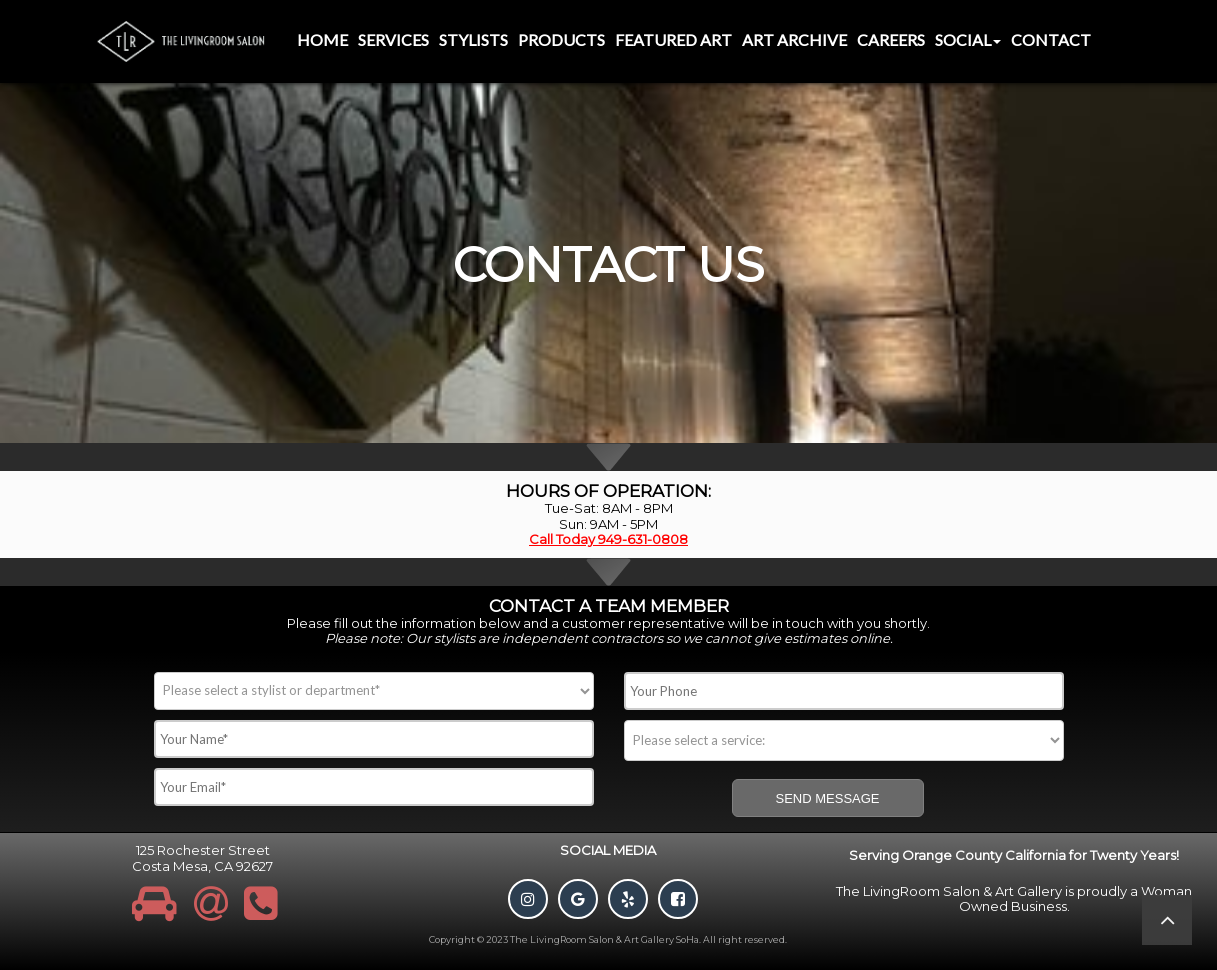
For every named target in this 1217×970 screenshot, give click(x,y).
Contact (1051, 39)
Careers (891, 39)
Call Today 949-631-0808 (608, 539)
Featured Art (673, 39)
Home (322, 39)
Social (968, 39)
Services (393, 39)
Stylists (473, 39)
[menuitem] (322, 41)
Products (561, 39)
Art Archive (794, 39)
